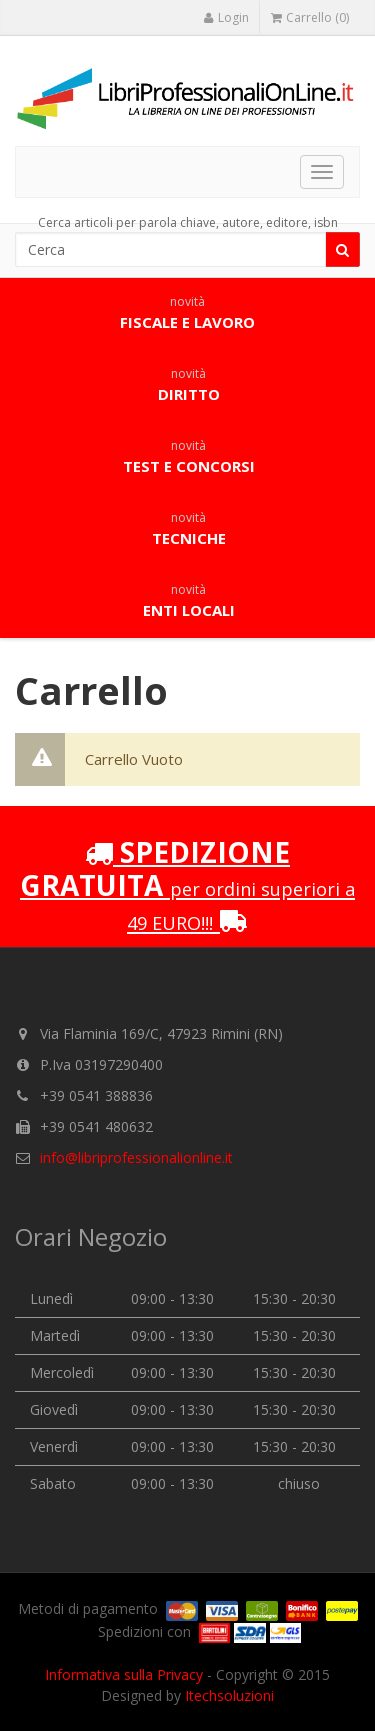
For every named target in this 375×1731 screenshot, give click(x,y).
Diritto (189, 385)
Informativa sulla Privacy (124, 1674)
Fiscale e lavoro (187, 313)
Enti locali (189, 601)
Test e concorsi (189, 457)
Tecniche (189, 529)
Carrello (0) (310, 17)
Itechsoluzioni (229, 1695)
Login (226, 17)
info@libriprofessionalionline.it (136, 1157)
